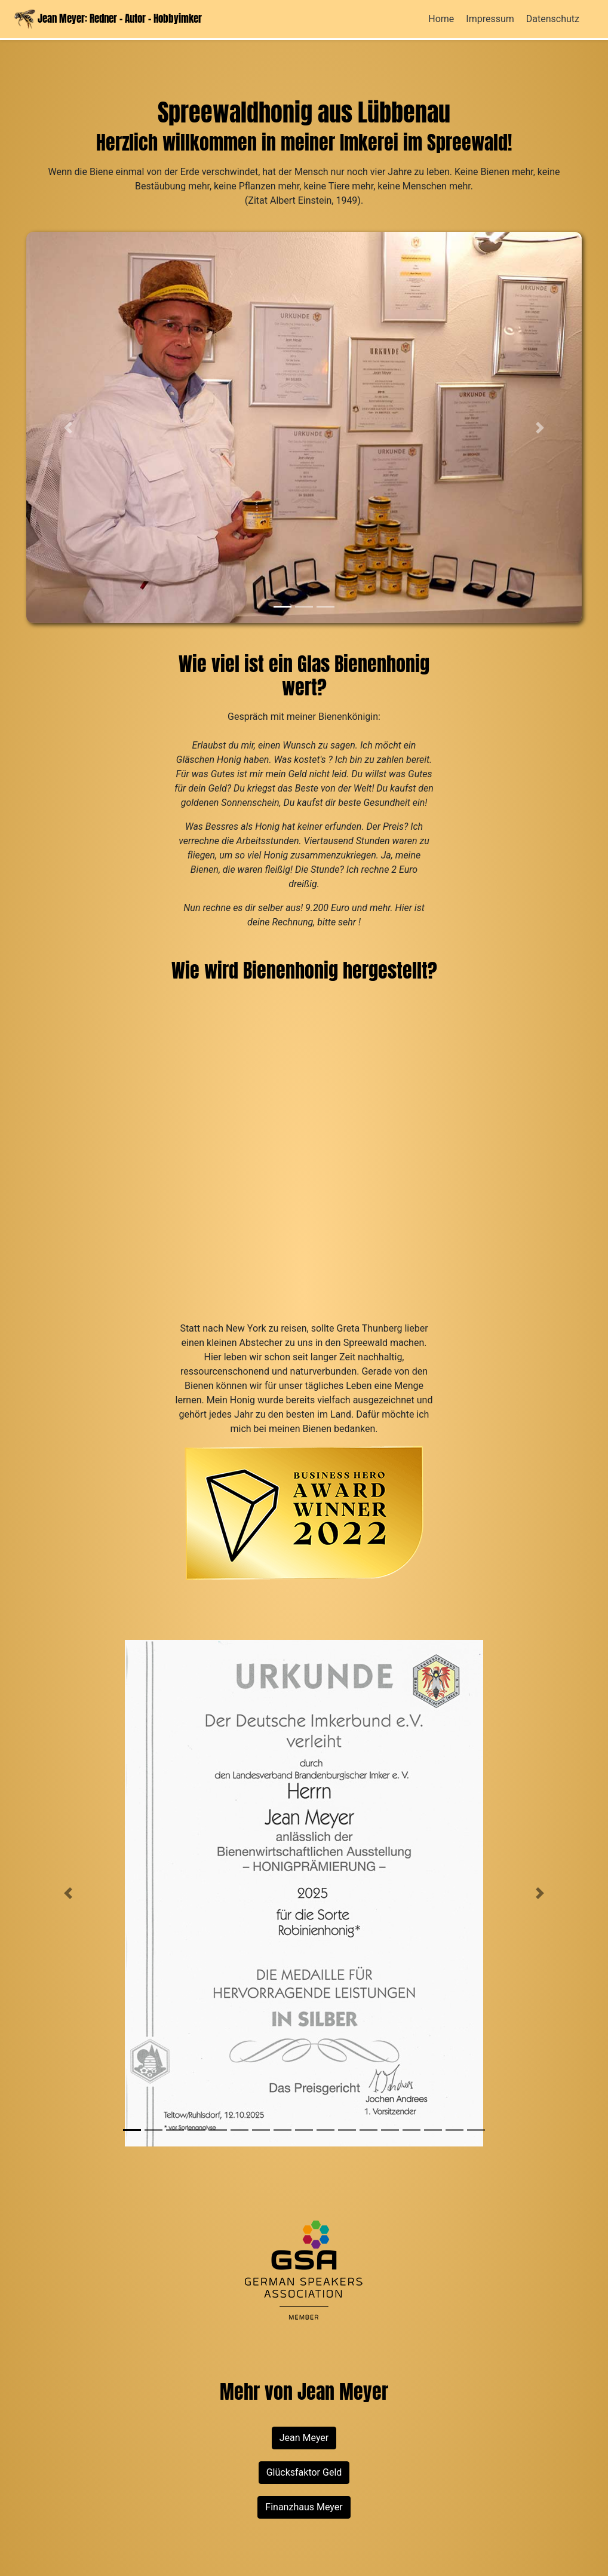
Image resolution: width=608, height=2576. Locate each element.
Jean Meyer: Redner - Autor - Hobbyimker (108, 18)
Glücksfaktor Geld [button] (304, 2472)
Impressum (490, 18)
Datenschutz (552, 18)
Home (441, 18)
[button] (68, 427)
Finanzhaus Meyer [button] (303, 2507)
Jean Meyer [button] (304, 2437)
